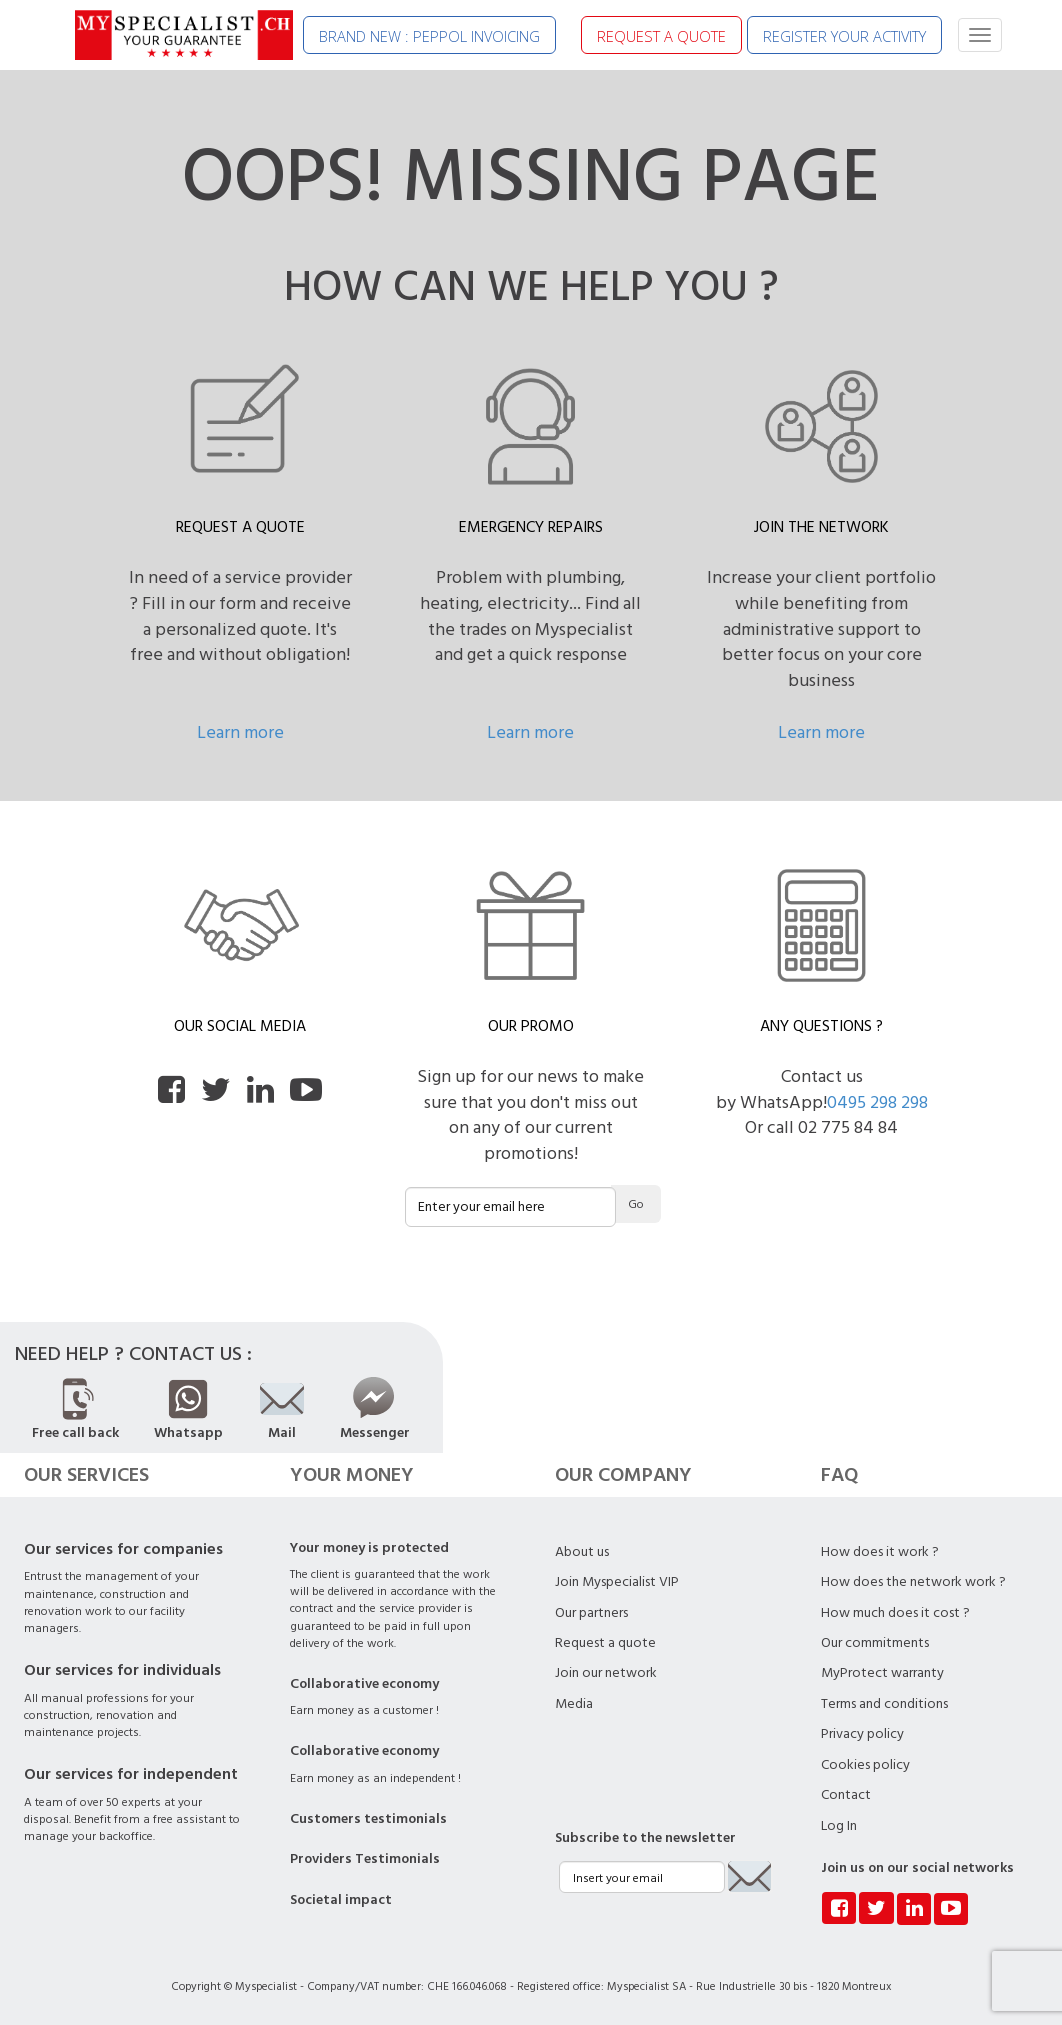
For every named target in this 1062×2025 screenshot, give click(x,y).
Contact (846, 1795)
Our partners (591, 1613)
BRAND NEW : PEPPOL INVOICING (429, 36)
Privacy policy (862, 1734)
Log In (839, 1826)
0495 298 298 (877, 1102)
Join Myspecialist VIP (617, 1582)
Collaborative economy (364, 1684)
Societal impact (341, 1900)
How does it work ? (880, 1552)
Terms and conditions (884, 1704)
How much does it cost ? (895, 1613)
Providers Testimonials (365, 1859)
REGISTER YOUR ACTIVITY (844, 36)
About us (582, 1552)
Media (574, 1704)
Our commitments (875, 1643)
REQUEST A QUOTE (661, 36)
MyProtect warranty (882, 1673)
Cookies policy (865, 1765)
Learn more (240, 732)
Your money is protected (369, 1548)
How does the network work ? (913, 1582)
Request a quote (605, 1643)
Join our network (606, 1673)
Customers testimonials (368, 1819)
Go (636, 1204)
